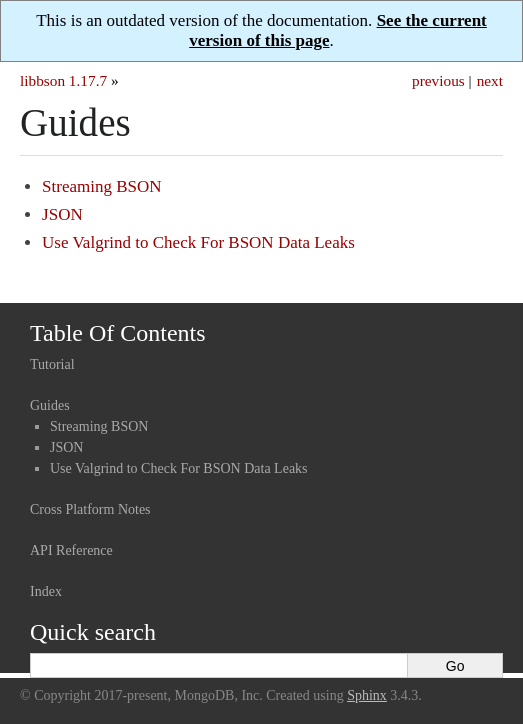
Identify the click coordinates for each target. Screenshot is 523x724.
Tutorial (52, 364)
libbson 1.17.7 (63, 80)
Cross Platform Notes (90, 509)
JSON (62, 214)
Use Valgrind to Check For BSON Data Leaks (198, 242)
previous (438, 80)
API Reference (71, 550)
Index (46, 591)
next (490, 80)
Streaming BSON (101, 186)
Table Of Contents (118, 333)
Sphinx (367, 695)
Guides (50, 405)
